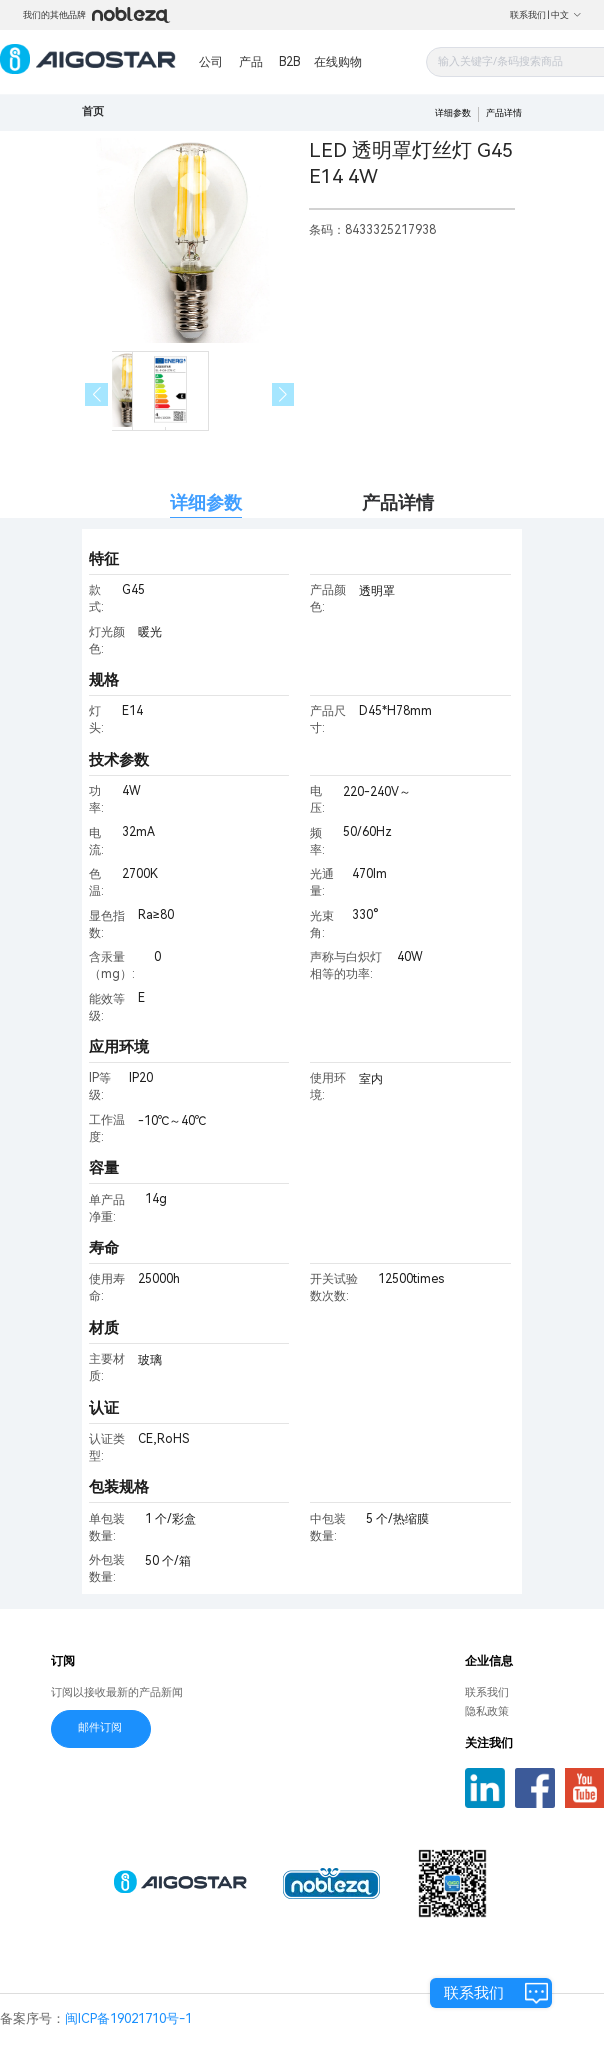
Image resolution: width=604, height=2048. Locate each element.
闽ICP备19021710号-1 (128, 2018)
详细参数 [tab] (206, 502)
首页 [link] (93, 111)
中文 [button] (566, 15)
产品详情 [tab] (398, 502)
